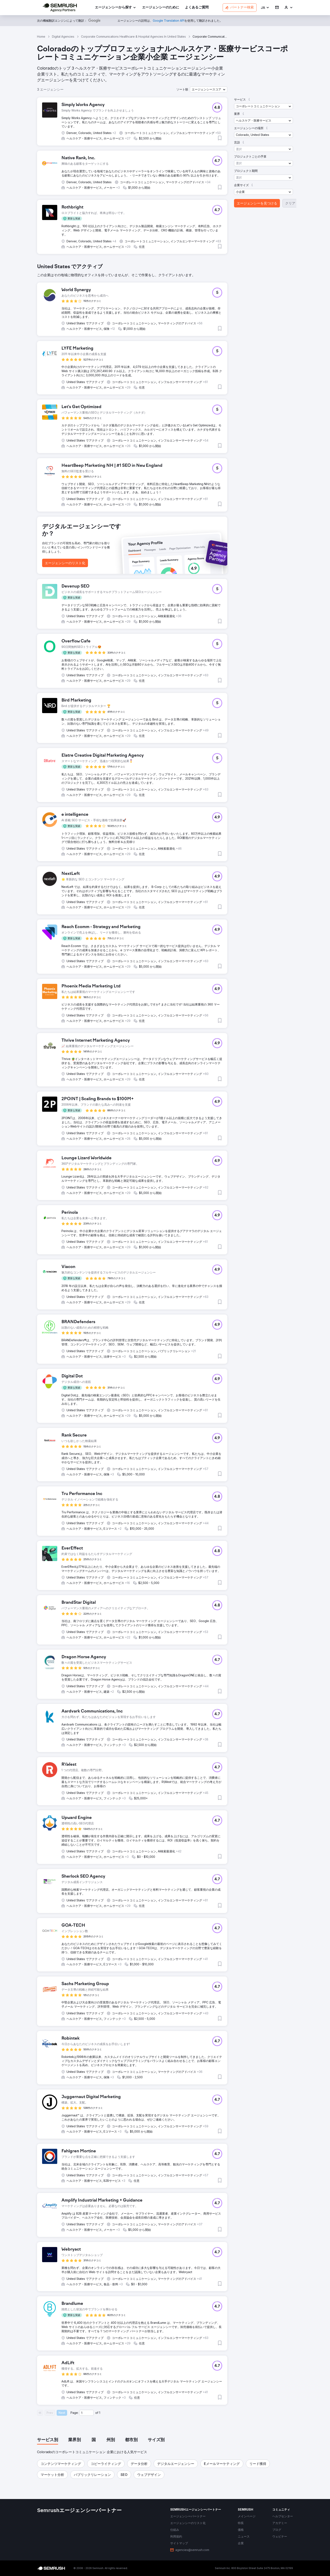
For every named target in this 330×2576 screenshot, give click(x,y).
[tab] (47, 2440)
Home (41, 36)
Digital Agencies (63, 36)
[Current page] (86, 2412)
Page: (75, 2412)
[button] (265, 7)
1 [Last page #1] (99, 2412)
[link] (160, 7)
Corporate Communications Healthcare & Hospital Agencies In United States (133, 36)
